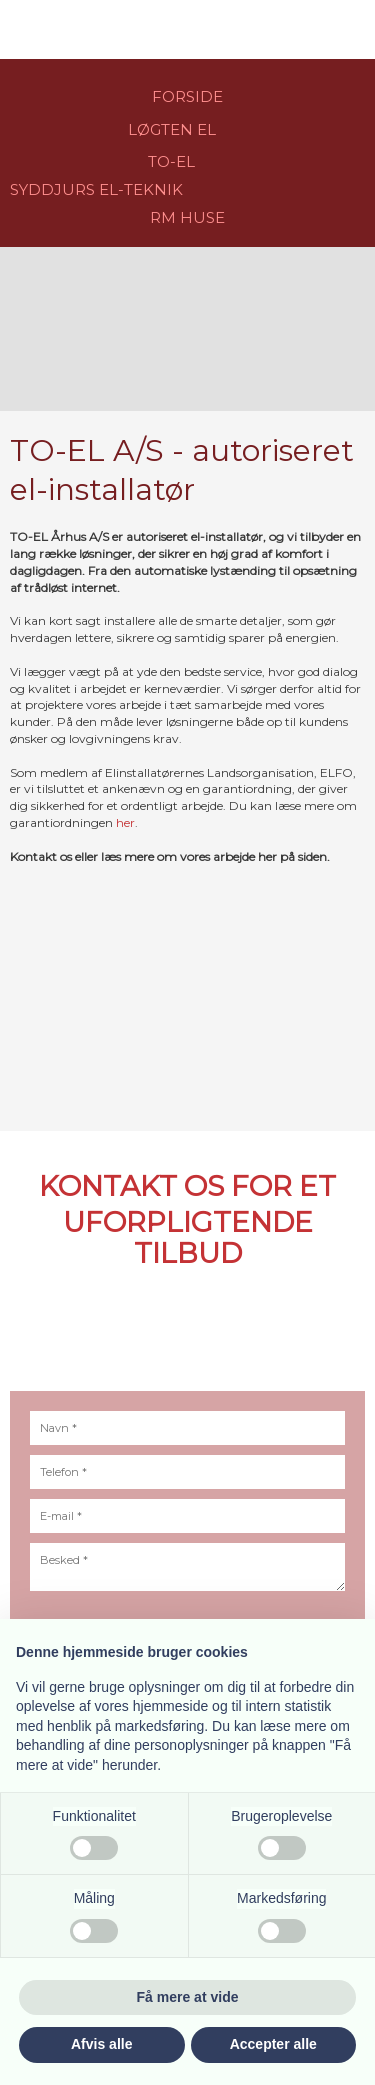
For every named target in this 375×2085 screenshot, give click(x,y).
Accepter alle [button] (273, 2044)
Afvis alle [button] (101, 2044)
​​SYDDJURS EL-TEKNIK (96, 189)
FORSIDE (187, 96)
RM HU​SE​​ (187, 217)
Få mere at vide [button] (188, 1997)
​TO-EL (171, 161)
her (125, 822)
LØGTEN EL (172, 129)
